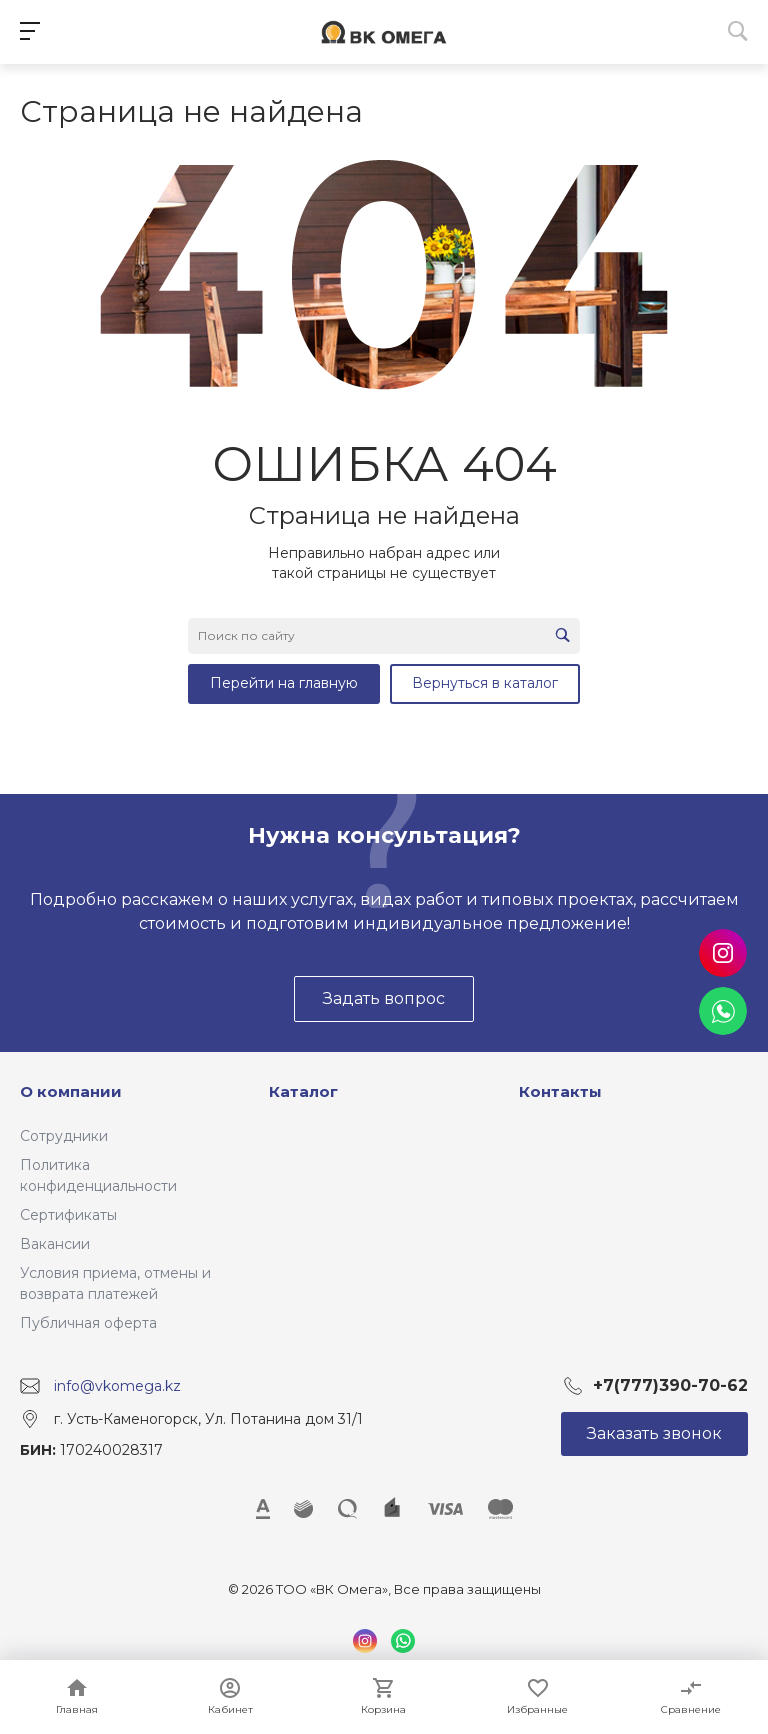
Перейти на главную (284, 683)
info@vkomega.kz (117, 1386)
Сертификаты (68, 1215)
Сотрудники (64, 1136)
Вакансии (55, 1244)
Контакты (560, 1091)
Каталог (303, 1091)
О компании (71, 1091)
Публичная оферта (88, 1323)
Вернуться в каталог (485, 683)
